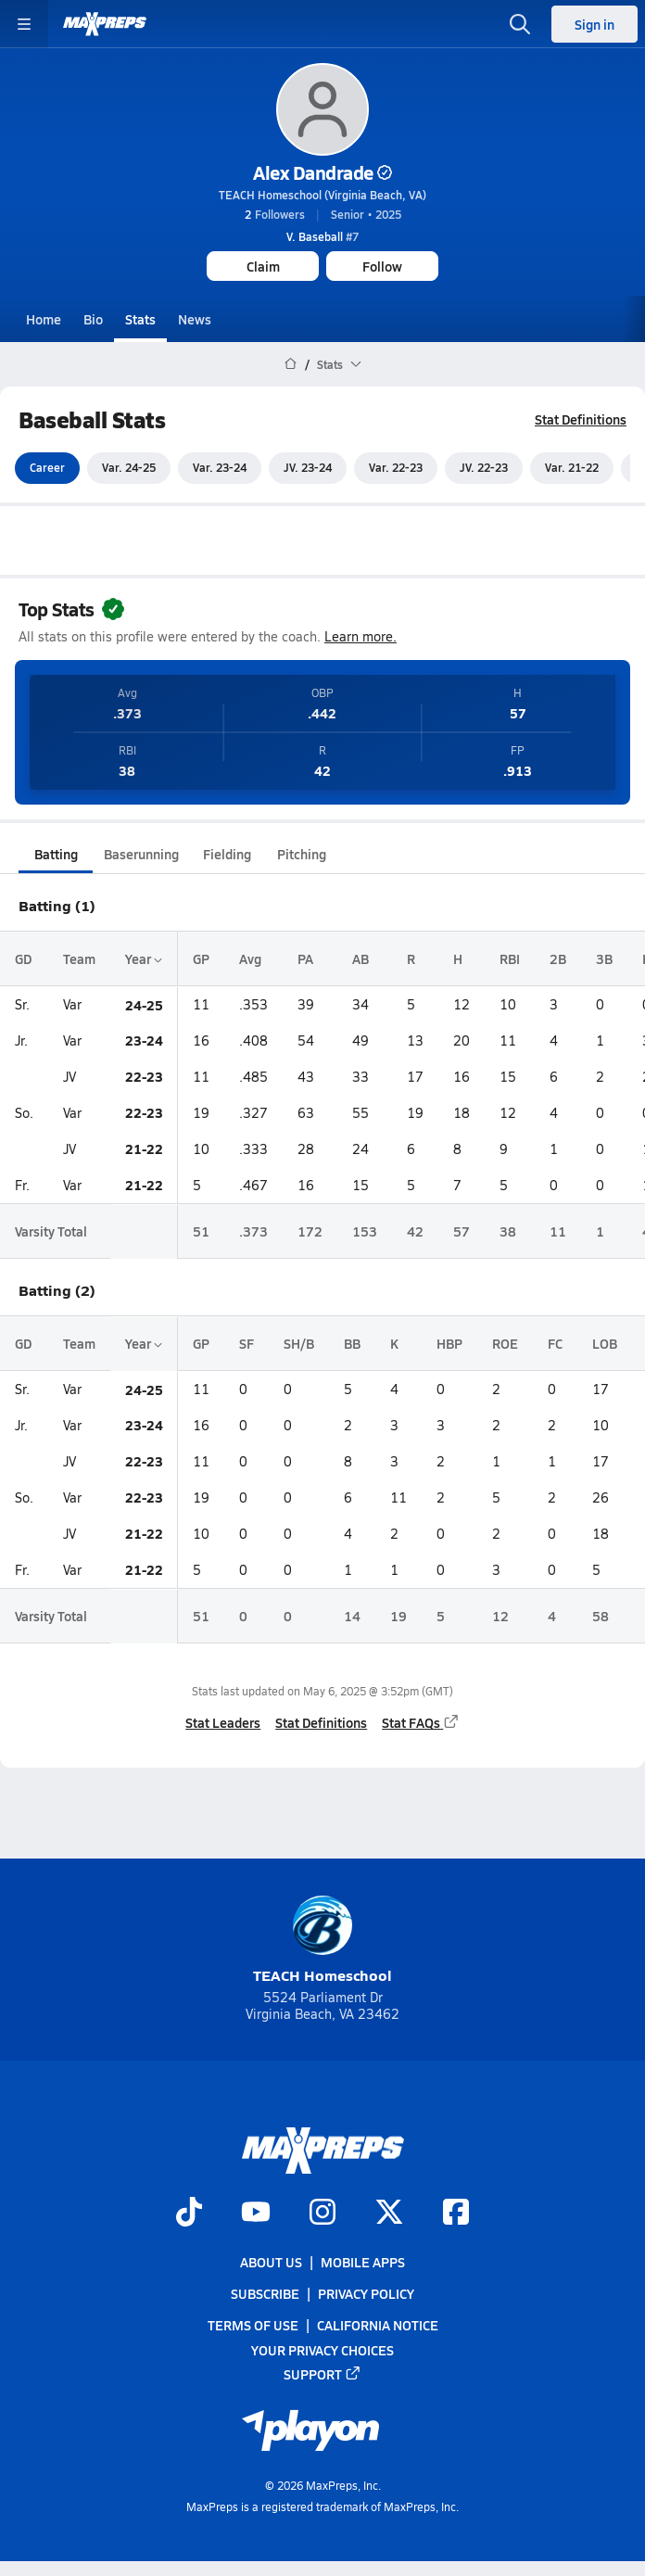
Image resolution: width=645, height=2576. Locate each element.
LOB (604, 1343)
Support (322, 2373)
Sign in (594, 24)
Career (47, 468)
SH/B (299, 1343)
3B (604, 958)
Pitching (301, 853)
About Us (271, 2261)
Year (143, 958)
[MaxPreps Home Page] (290, 364)
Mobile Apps (363, 2261)
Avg (250, 958)
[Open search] (520, 24)
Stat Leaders (222, 1722)
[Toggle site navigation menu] (24, 24)
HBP (449, 1343)
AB (360, 958)
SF (246, 1343)
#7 (322, 236)
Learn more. (360, 636)
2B (558, 958)
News (194, 319)
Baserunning (141, 853)
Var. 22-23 (396, 468)
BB (352, 1343)
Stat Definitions (580, 419)
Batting (56, 853)
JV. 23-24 (308, 468)
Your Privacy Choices (322, 2349)
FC (555, 1343)
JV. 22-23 (484, 468)
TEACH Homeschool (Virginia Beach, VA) (322, 194)
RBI (510, 958)
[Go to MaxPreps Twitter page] (389, 2213)
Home (43, 319)
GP (201, 958)
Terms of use (253, 2325)
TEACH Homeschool (322, 1941)
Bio (93, 319)
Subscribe (265, 2293)
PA (305, 958)
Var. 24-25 (129, 468)
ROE (505, 1343)
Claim (263, 266)
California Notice (377, 2325)
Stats (140, 319)
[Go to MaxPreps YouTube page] (256, 2213)
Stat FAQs (421, 1722)
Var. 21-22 (572, 468)
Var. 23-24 (220, 468)
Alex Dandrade (322, 172)
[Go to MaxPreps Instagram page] (322, 2213)
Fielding (227, 853)
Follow (382, 266)
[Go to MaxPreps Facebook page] (456, 2213)
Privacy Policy (366, 2293)
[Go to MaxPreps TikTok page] (189, 2213)
